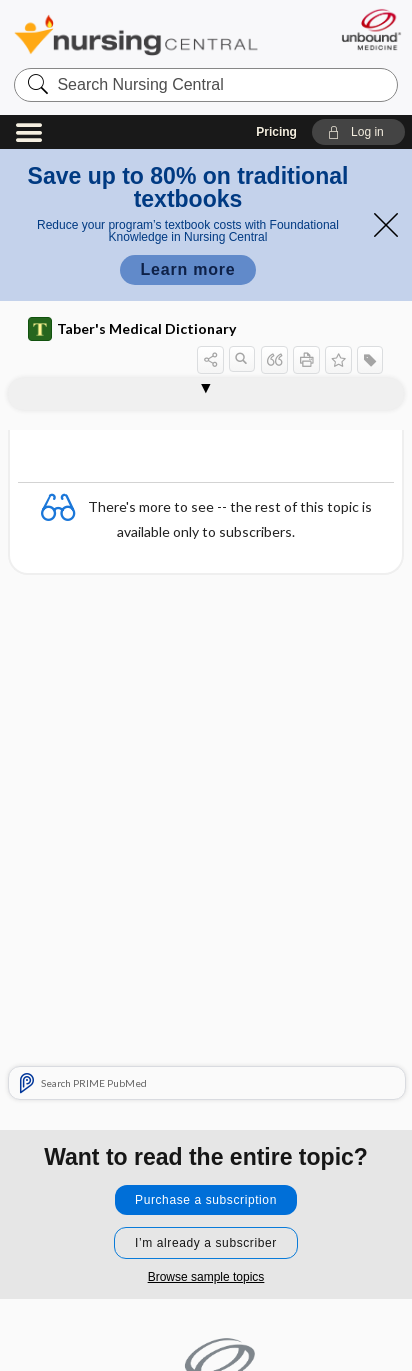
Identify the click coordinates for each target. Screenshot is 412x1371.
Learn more (187, 269)
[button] (358, 132)
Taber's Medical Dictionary (132, 329)
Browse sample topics (206, 1277)
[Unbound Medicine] (370, 29)
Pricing (276, 132)
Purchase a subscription (206, 1200)
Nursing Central (136, 34)
